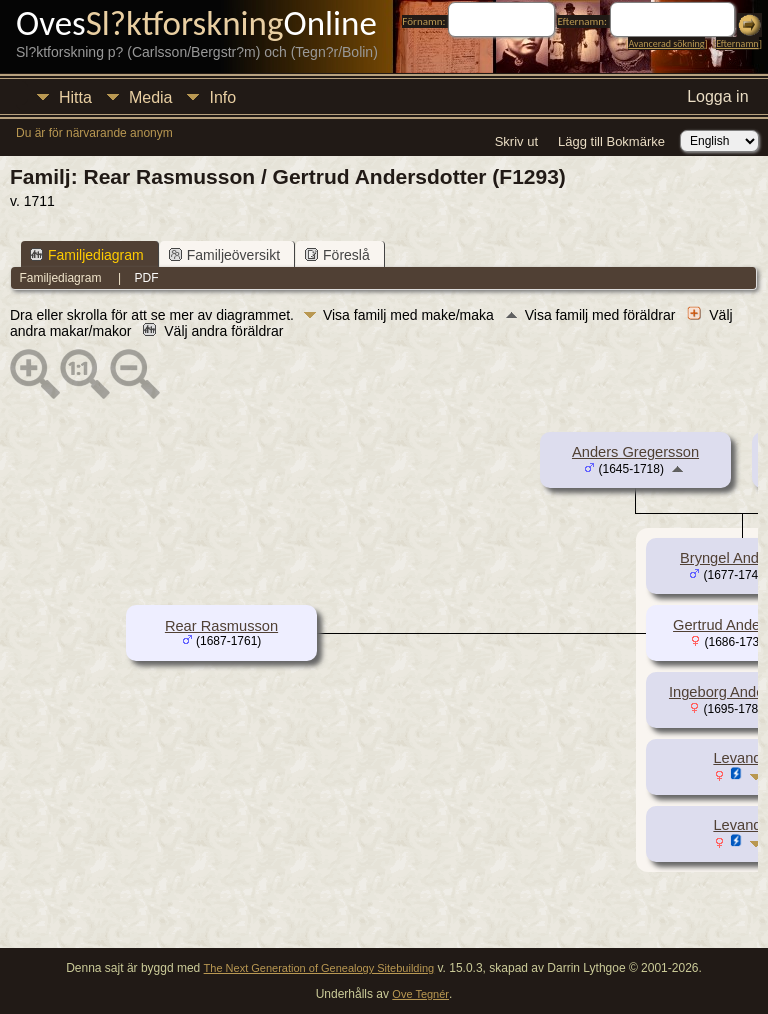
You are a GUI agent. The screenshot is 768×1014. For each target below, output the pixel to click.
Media (151, 97)
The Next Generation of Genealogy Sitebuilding (319, 968)
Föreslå (337, 255)
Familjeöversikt (224, 255)
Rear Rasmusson (221, 626)
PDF (147, 278)
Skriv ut (516, 141)
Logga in (717, 96)
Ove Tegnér (420, 994)
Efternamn (737, 43)
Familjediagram (87, 255)
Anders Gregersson (635, 452)
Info (222, 97)
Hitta (75, 97)
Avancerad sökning (666, 43)
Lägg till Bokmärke (611, 141)
